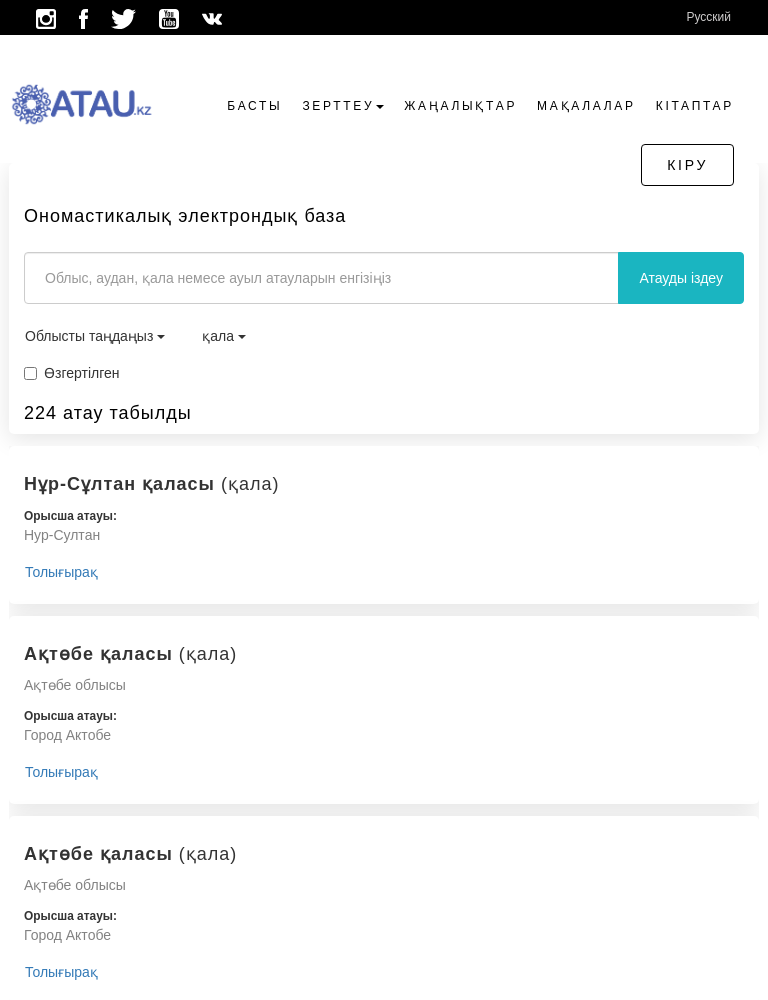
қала (224, 336)
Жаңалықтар (460, 106)
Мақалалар (586, 106)
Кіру (687, 165)
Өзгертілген (72, 373)
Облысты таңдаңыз (95, 336)
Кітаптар (695, 106)
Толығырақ (61, 572)
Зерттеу (343, 106)
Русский (708, 17)
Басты (254, 106)
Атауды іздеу (681, 278)
